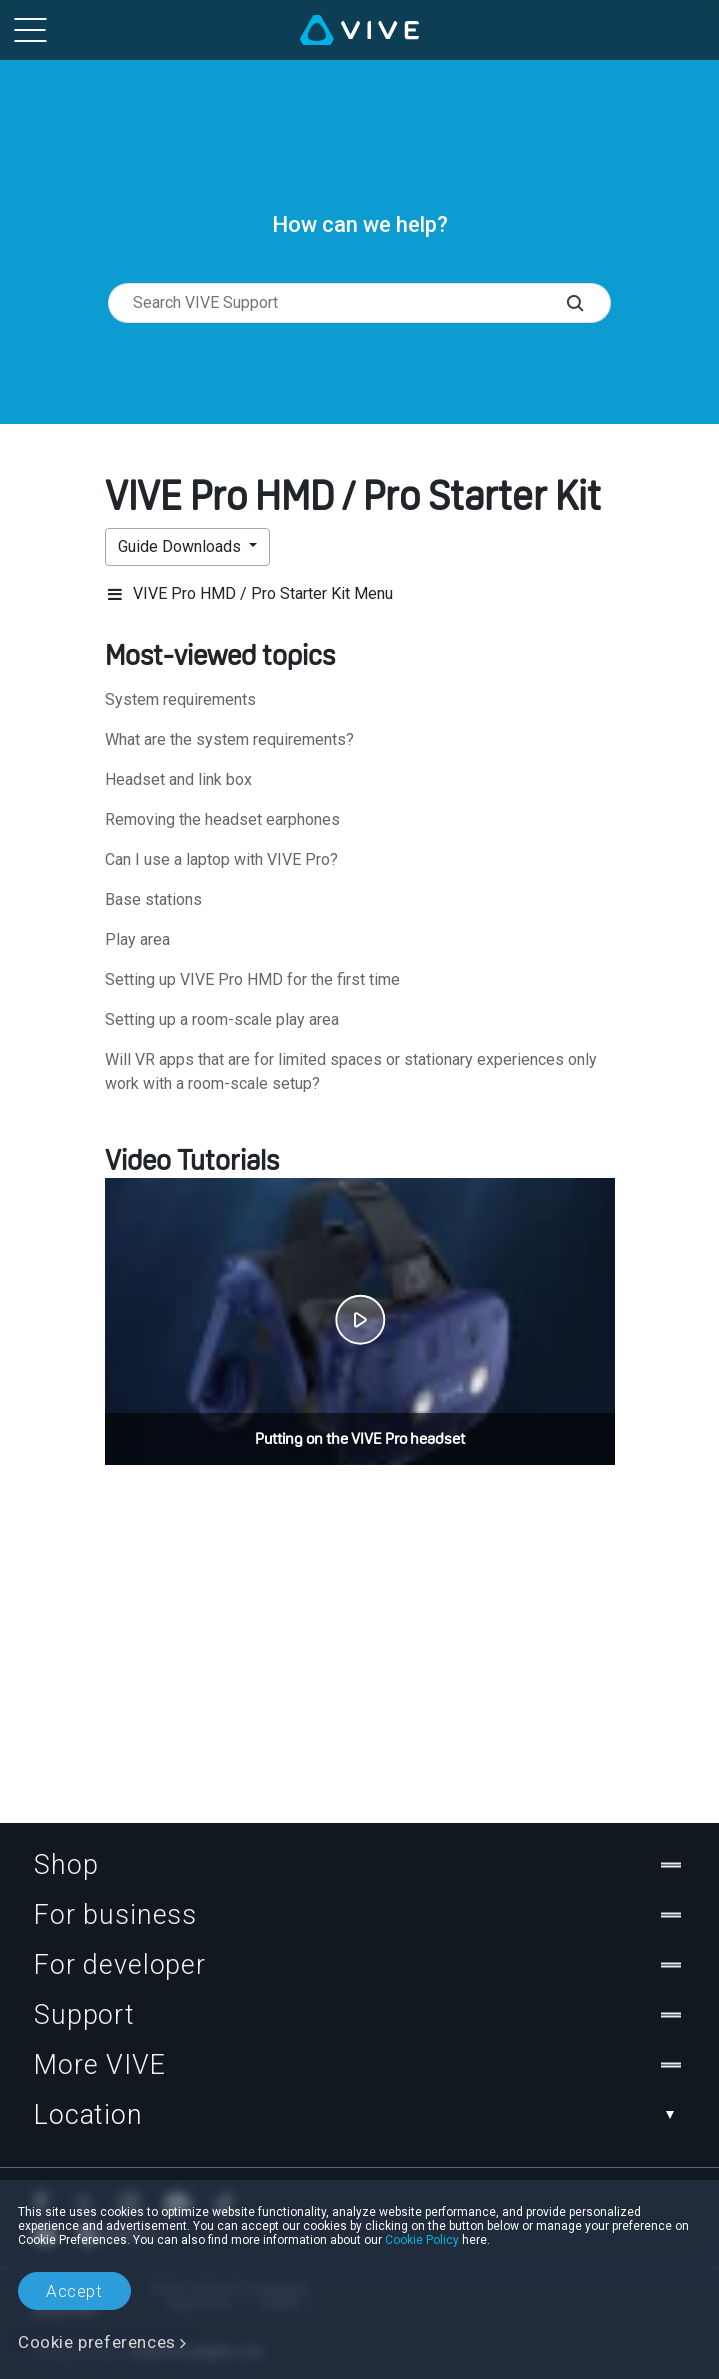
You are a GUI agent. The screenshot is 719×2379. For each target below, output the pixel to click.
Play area (137, 939)
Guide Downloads (181, 546)
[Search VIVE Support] (588, 303)
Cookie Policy (422, 2240)
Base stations (153, 899)
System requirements (180, 699)
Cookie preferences (97, 2342)
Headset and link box (178, 779)
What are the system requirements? (229, 739)
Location (359, 2115)
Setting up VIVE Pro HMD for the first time (252, 979)
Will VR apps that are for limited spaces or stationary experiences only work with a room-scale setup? (351, 1071)
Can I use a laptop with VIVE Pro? (221, 859)
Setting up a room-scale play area (222, 1019)
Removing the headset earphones (222, 819)
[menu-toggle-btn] (30, 30)
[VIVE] (359, 30)
